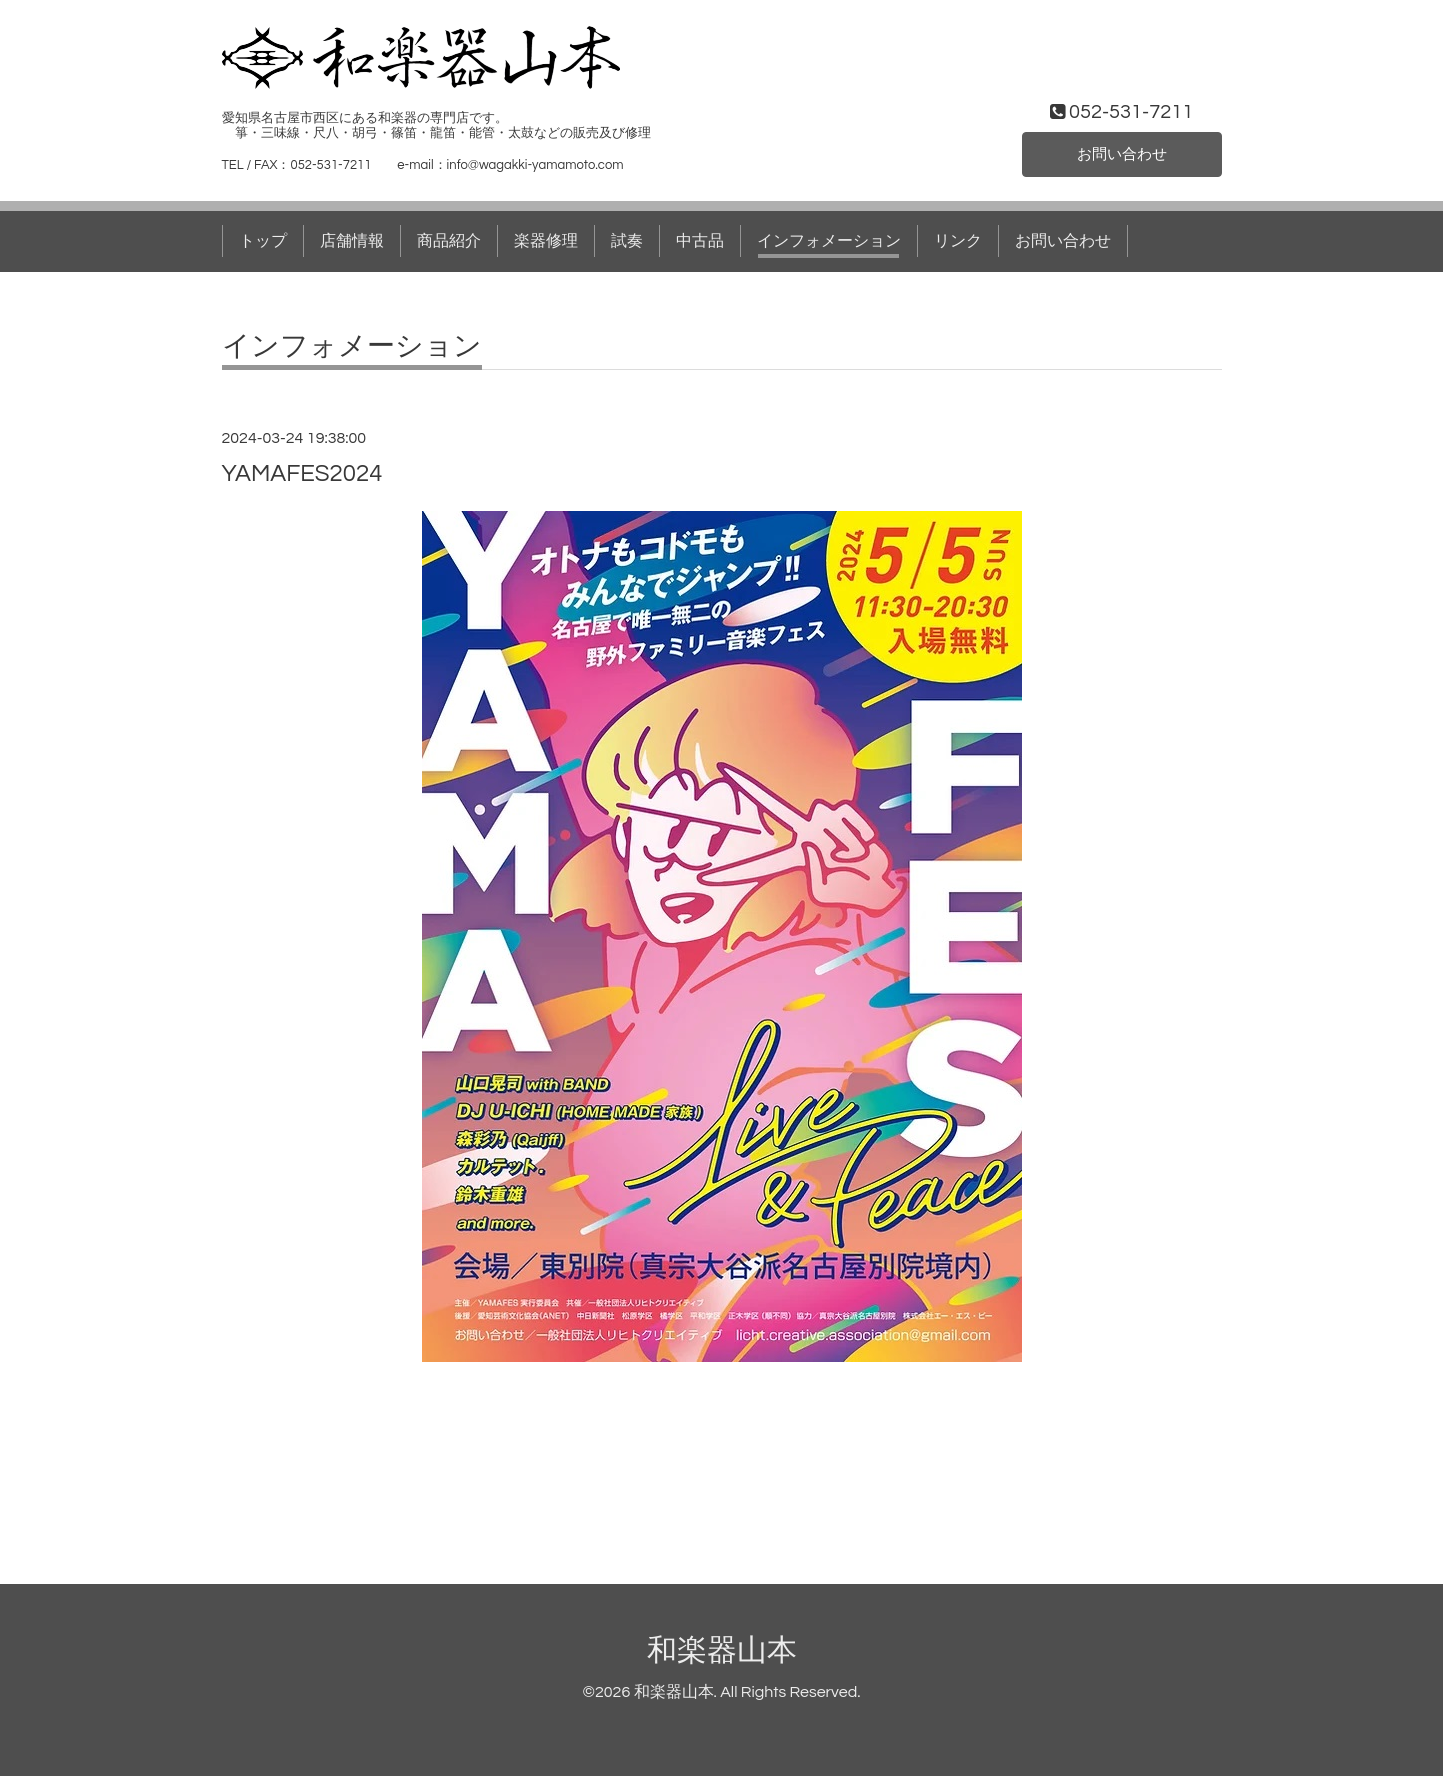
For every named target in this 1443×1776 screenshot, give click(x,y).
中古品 (700, 241)
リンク (958, 241)
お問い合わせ (1122, 154)
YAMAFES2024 (302, 473)
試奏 (627, 241)
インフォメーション (829, 241)
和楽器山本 (722, 1650)
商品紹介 (449, 241)
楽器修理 (546, 241)
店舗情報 (352, 241)
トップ (263, 241)
